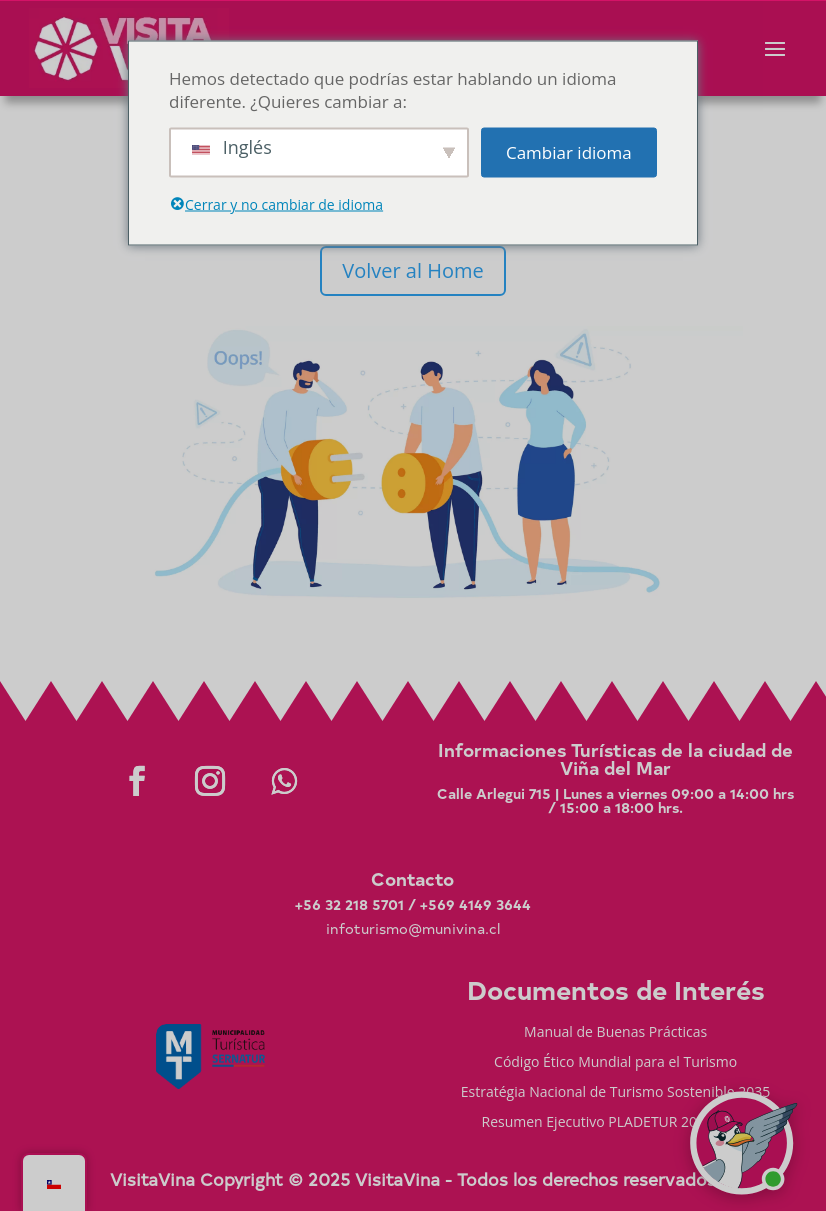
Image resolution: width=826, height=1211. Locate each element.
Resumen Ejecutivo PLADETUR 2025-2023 (616, 1123)
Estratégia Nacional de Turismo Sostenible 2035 (616, 1093)
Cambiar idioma (569, 152)
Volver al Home (412, 270)
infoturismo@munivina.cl (413, 928)
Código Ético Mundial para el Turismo (615, 1063)
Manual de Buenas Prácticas (615, 1033)
